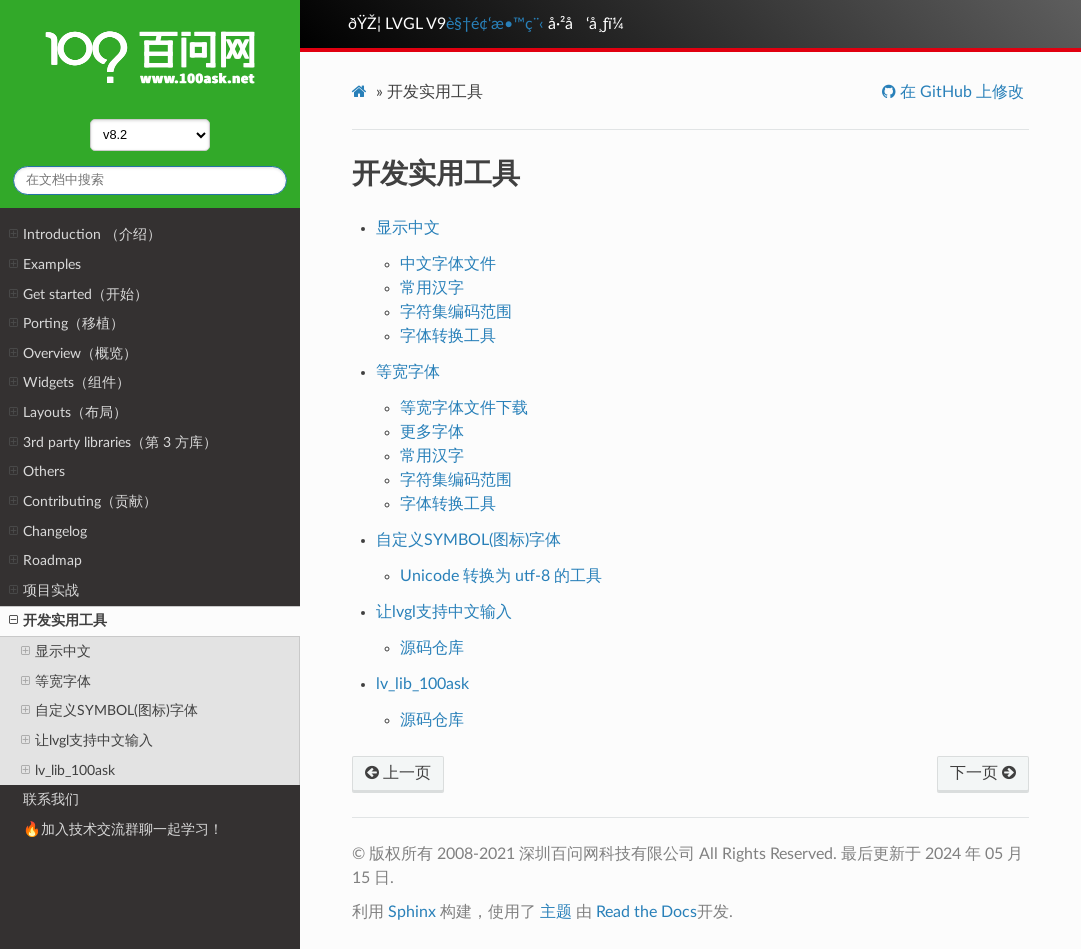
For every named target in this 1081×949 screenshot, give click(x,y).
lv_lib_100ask (68, 771)
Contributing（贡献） (83, 502)
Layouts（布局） (68, 413)
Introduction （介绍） (85, 235)
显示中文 (56, 652)
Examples (45, 265)
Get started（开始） (78, 295)
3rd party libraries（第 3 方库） (113, 443)
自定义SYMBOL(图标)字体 (109, 711)
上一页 (398, 773)
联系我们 (51, 799)
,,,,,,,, (150, 135)
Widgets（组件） (69, 383)
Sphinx (412, 912)
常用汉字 (432, 288)
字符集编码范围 (456, 312)
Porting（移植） (66, 324)
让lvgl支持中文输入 (87, 741)
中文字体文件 (448, 264)
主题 (556, 912)
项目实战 (44, 591)
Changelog (48, 532)
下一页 (983, 773)
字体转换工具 (448, 336)
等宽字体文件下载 (464, 408)
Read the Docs (646, 912)
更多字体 (432, 432)
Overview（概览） (73, 354)
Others (37, 472)
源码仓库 (432, 648)
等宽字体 (56, 682)
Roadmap (45, 561)
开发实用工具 (58, 621)
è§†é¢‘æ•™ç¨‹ (495, 24)
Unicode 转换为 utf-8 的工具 (501, 576)
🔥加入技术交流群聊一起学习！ (123, 829)
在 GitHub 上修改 (960, 92)
